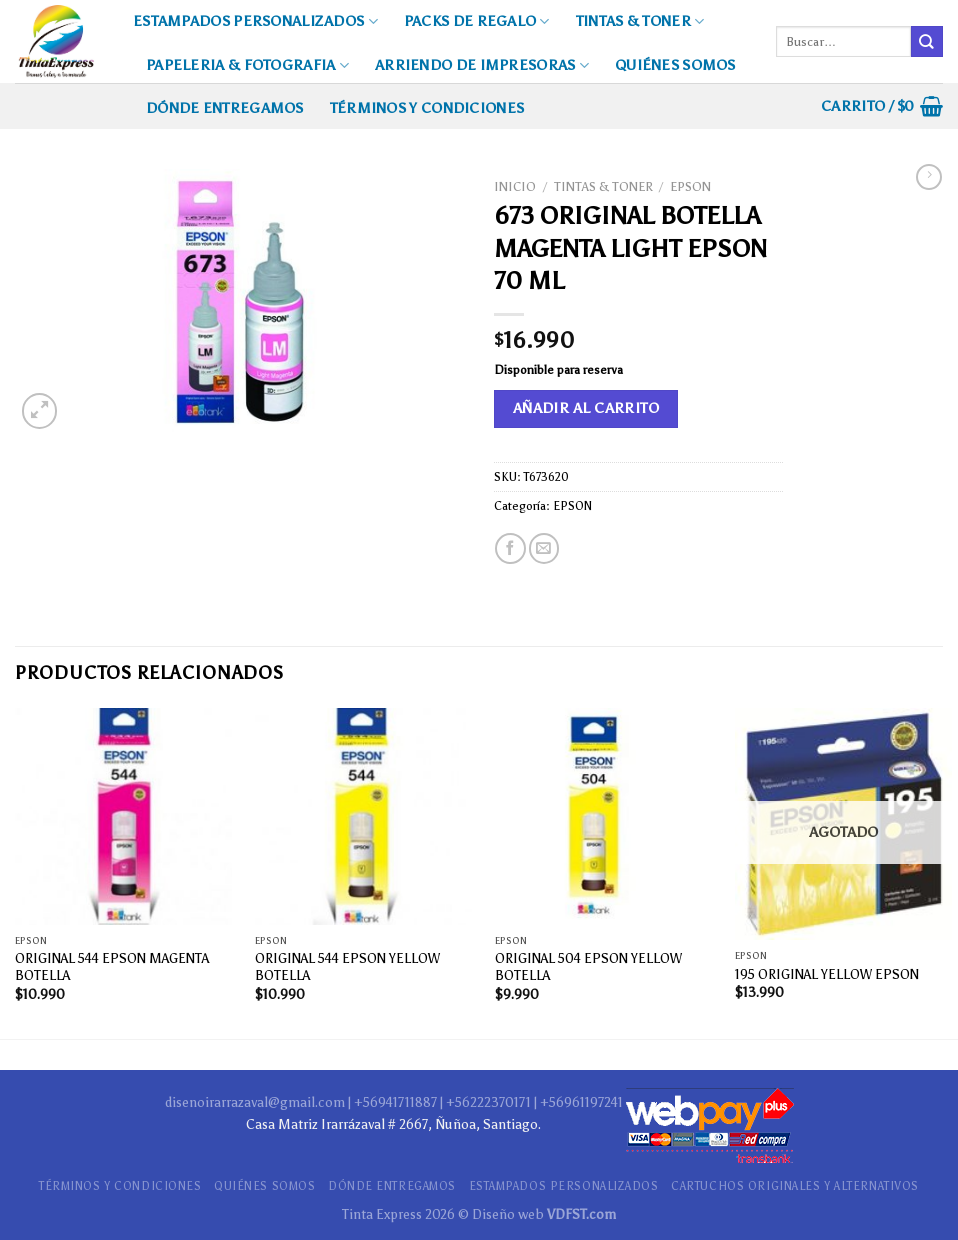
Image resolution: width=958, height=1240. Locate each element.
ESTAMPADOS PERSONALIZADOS (255, 21)
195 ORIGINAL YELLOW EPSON (827, 974)
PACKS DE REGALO (477, 21)
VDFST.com (581, 1214)
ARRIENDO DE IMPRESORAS (482, 65)
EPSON (690, 186)
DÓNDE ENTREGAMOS (225, 108)
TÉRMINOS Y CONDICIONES (427, 108)
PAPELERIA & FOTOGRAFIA (247, 65)
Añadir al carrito (586, 408)
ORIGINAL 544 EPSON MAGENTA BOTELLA (112, 966)
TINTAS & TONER (640, 21)
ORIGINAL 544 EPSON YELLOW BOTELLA (347, 966)
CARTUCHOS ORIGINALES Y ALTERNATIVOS (795, 1186)
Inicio (515, 186)
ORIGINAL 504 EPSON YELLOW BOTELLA (588, 966)
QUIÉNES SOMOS (675, 65)
